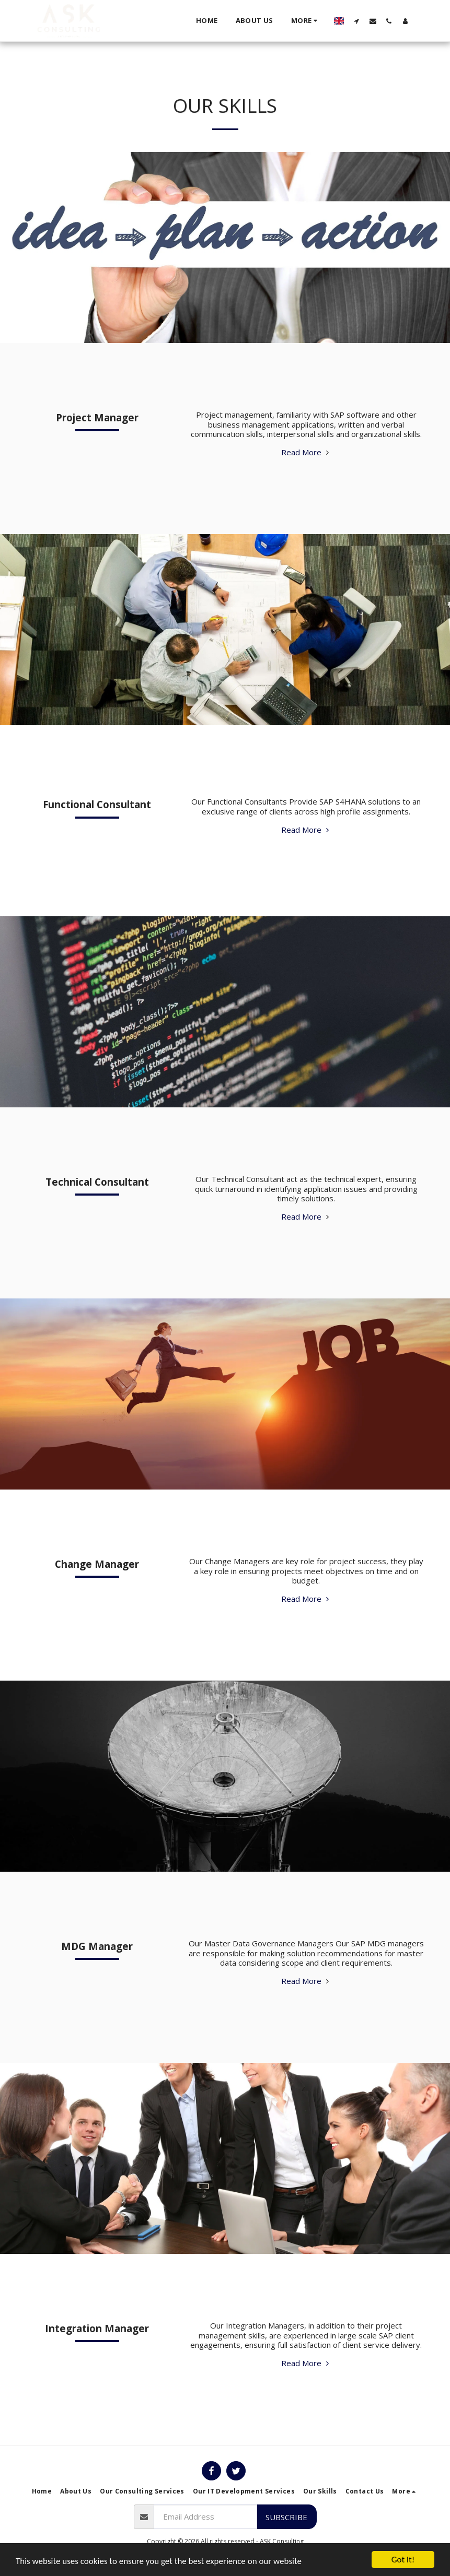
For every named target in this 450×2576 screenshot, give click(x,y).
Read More (306, 452)
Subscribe (286, 2517)
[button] (356, 21)
